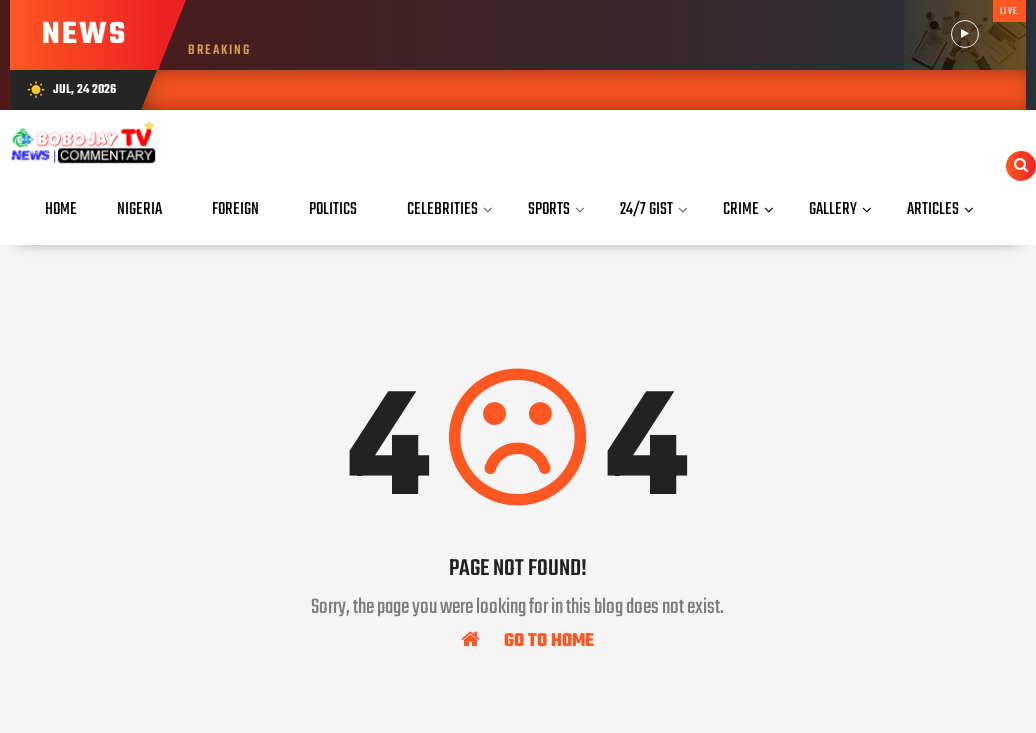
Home (61, 209)
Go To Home (527, 640)
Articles (933, 209)
